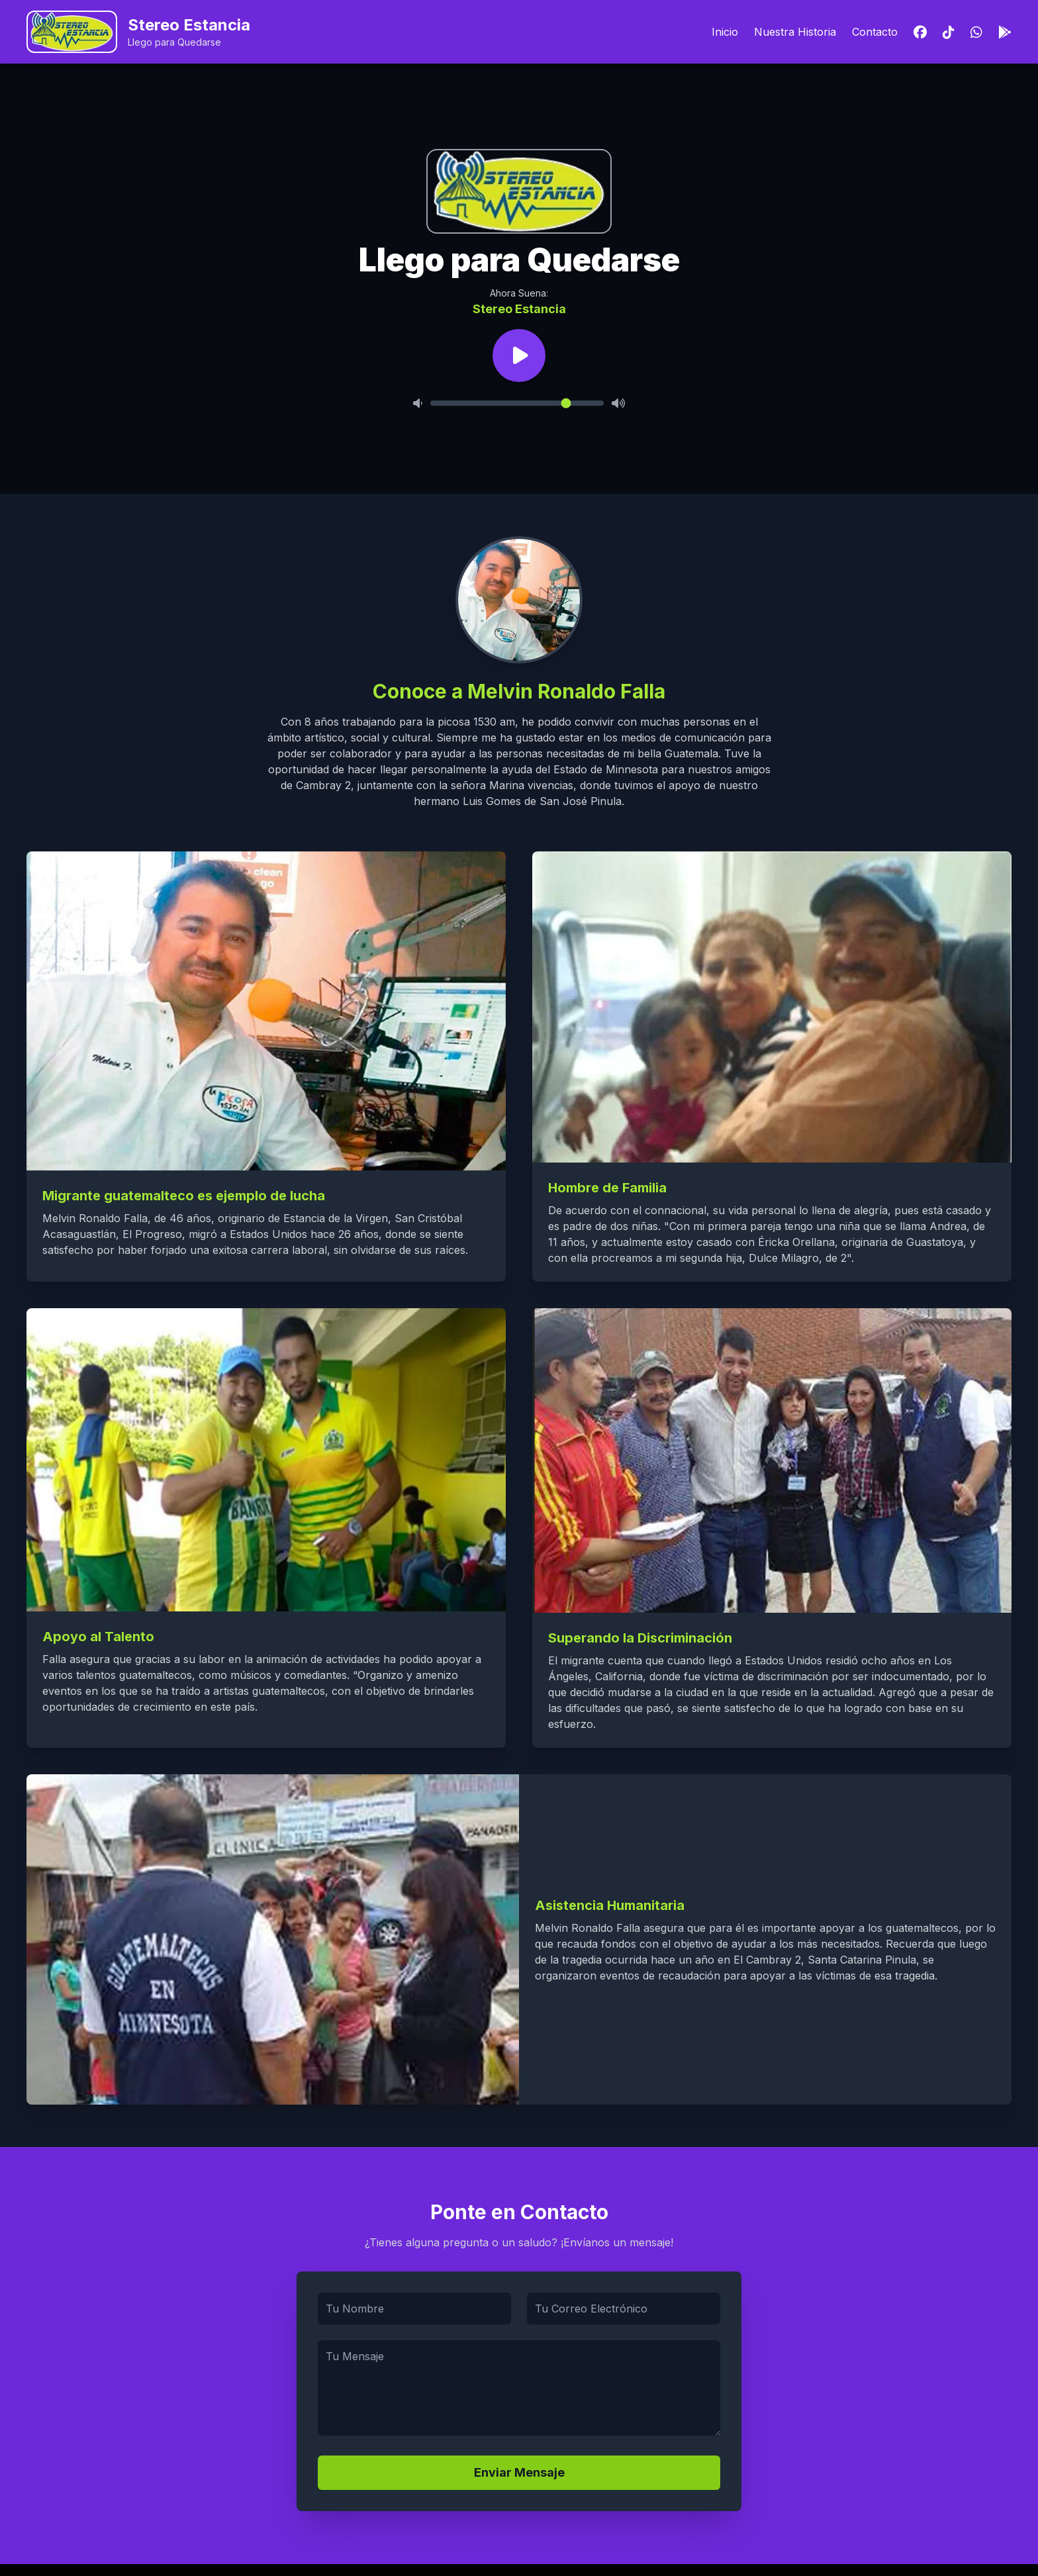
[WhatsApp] (976, 32)
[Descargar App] (1005, 32)
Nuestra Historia (795, 31)
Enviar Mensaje (519, 2472)
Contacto (875, 31)
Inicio (725, 31)
